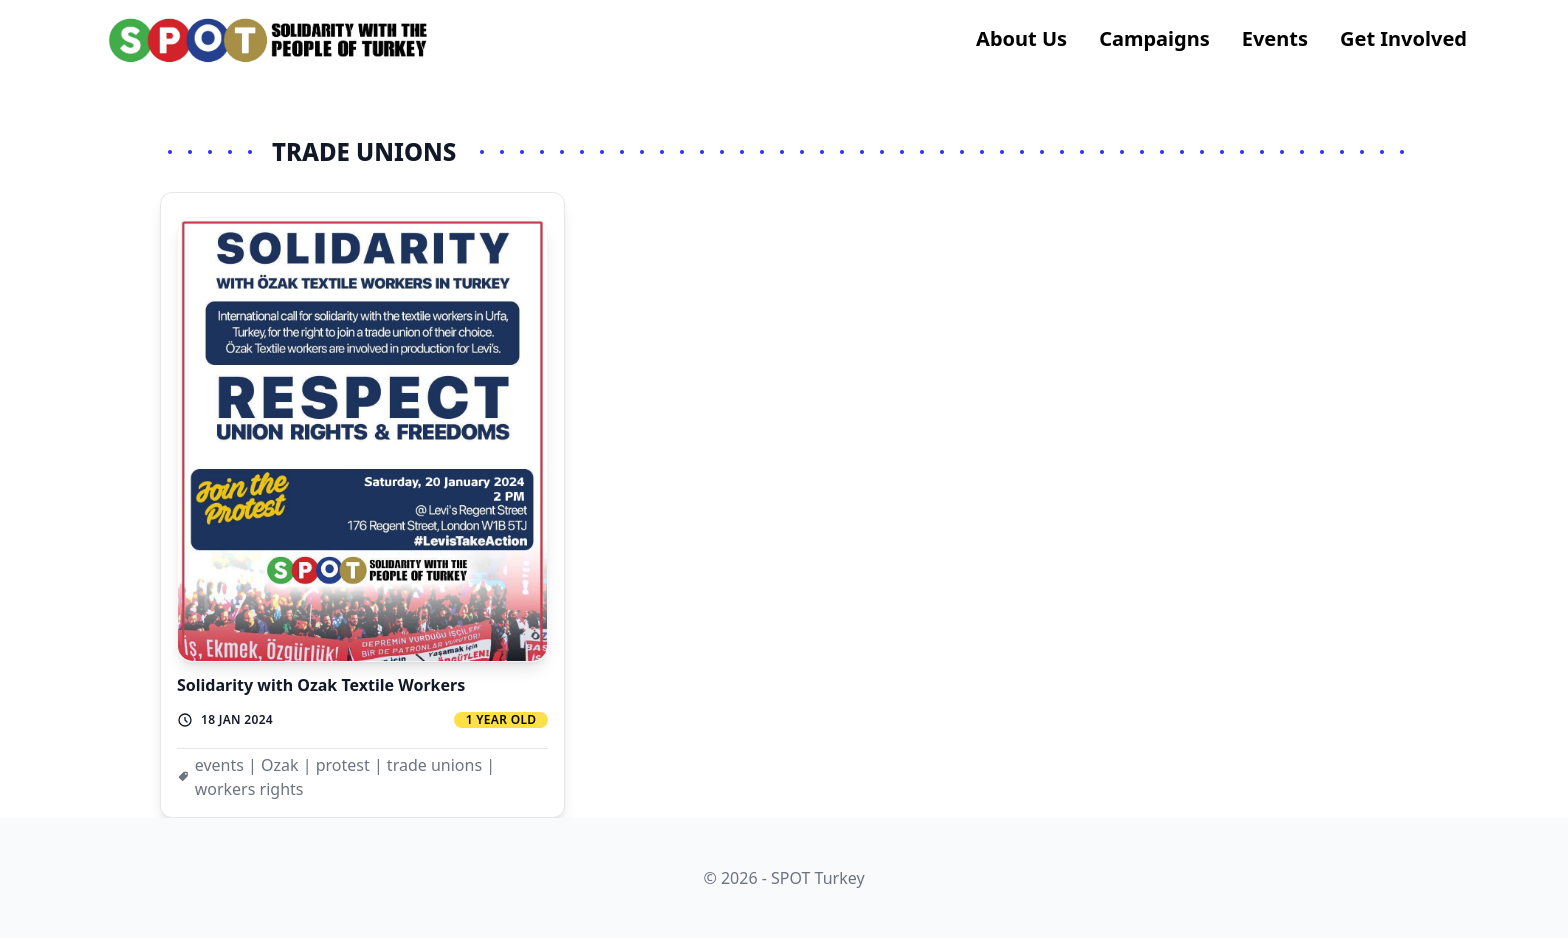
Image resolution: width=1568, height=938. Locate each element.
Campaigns (1154, 38)
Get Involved (1403, 38)
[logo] (269, 40)
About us (1021, 38)
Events (1275, 38)
